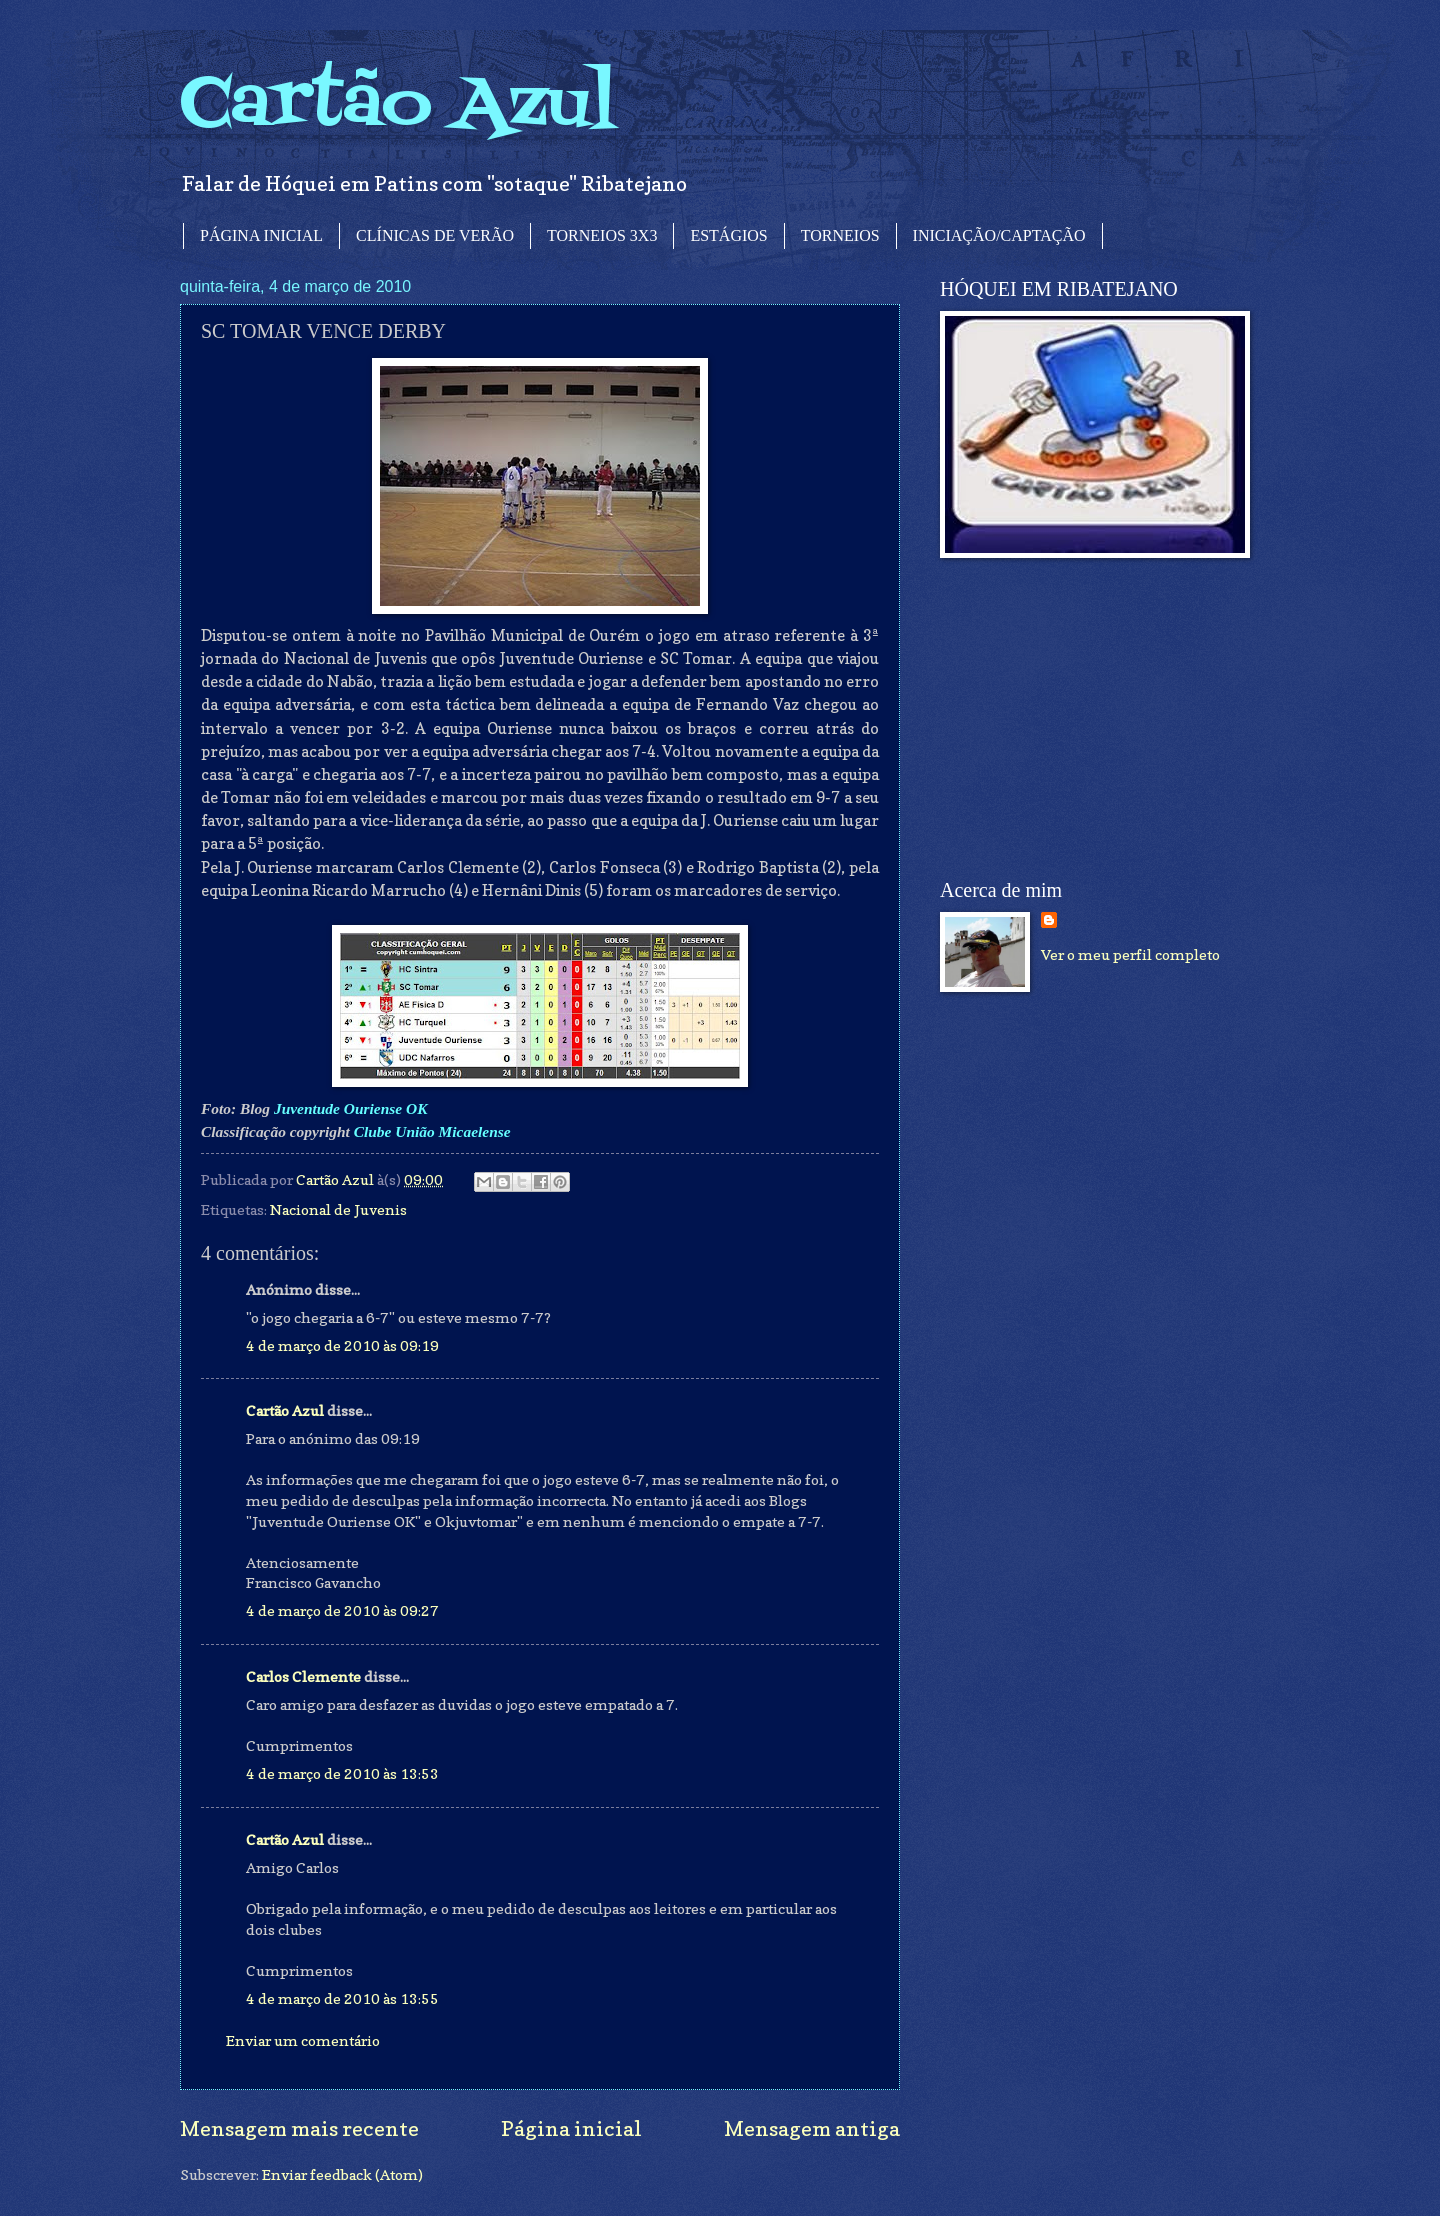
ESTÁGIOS (728, 235)
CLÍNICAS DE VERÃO (435, 235)
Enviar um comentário (303, 2040)
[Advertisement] (1090, 719)
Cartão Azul (398, 105)
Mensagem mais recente (299, 2128)
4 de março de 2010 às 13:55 (342, 1998)
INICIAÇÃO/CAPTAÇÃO (999, 235)
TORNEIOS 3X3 (602, 235)
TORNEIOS (840, 235)
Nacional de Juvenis (338, 1209)
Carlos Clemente (303, 1676)
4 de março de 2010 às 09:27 (342, 1610)
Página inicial (571, 2128)
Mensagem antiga (812, 2128)
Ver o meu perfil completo (1130, 954)
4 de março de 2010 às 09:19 (342, 1345)
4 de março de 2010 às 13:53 (342, 1773)
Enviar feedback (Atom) (342, 2174)
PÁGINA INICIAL (261, 235)
